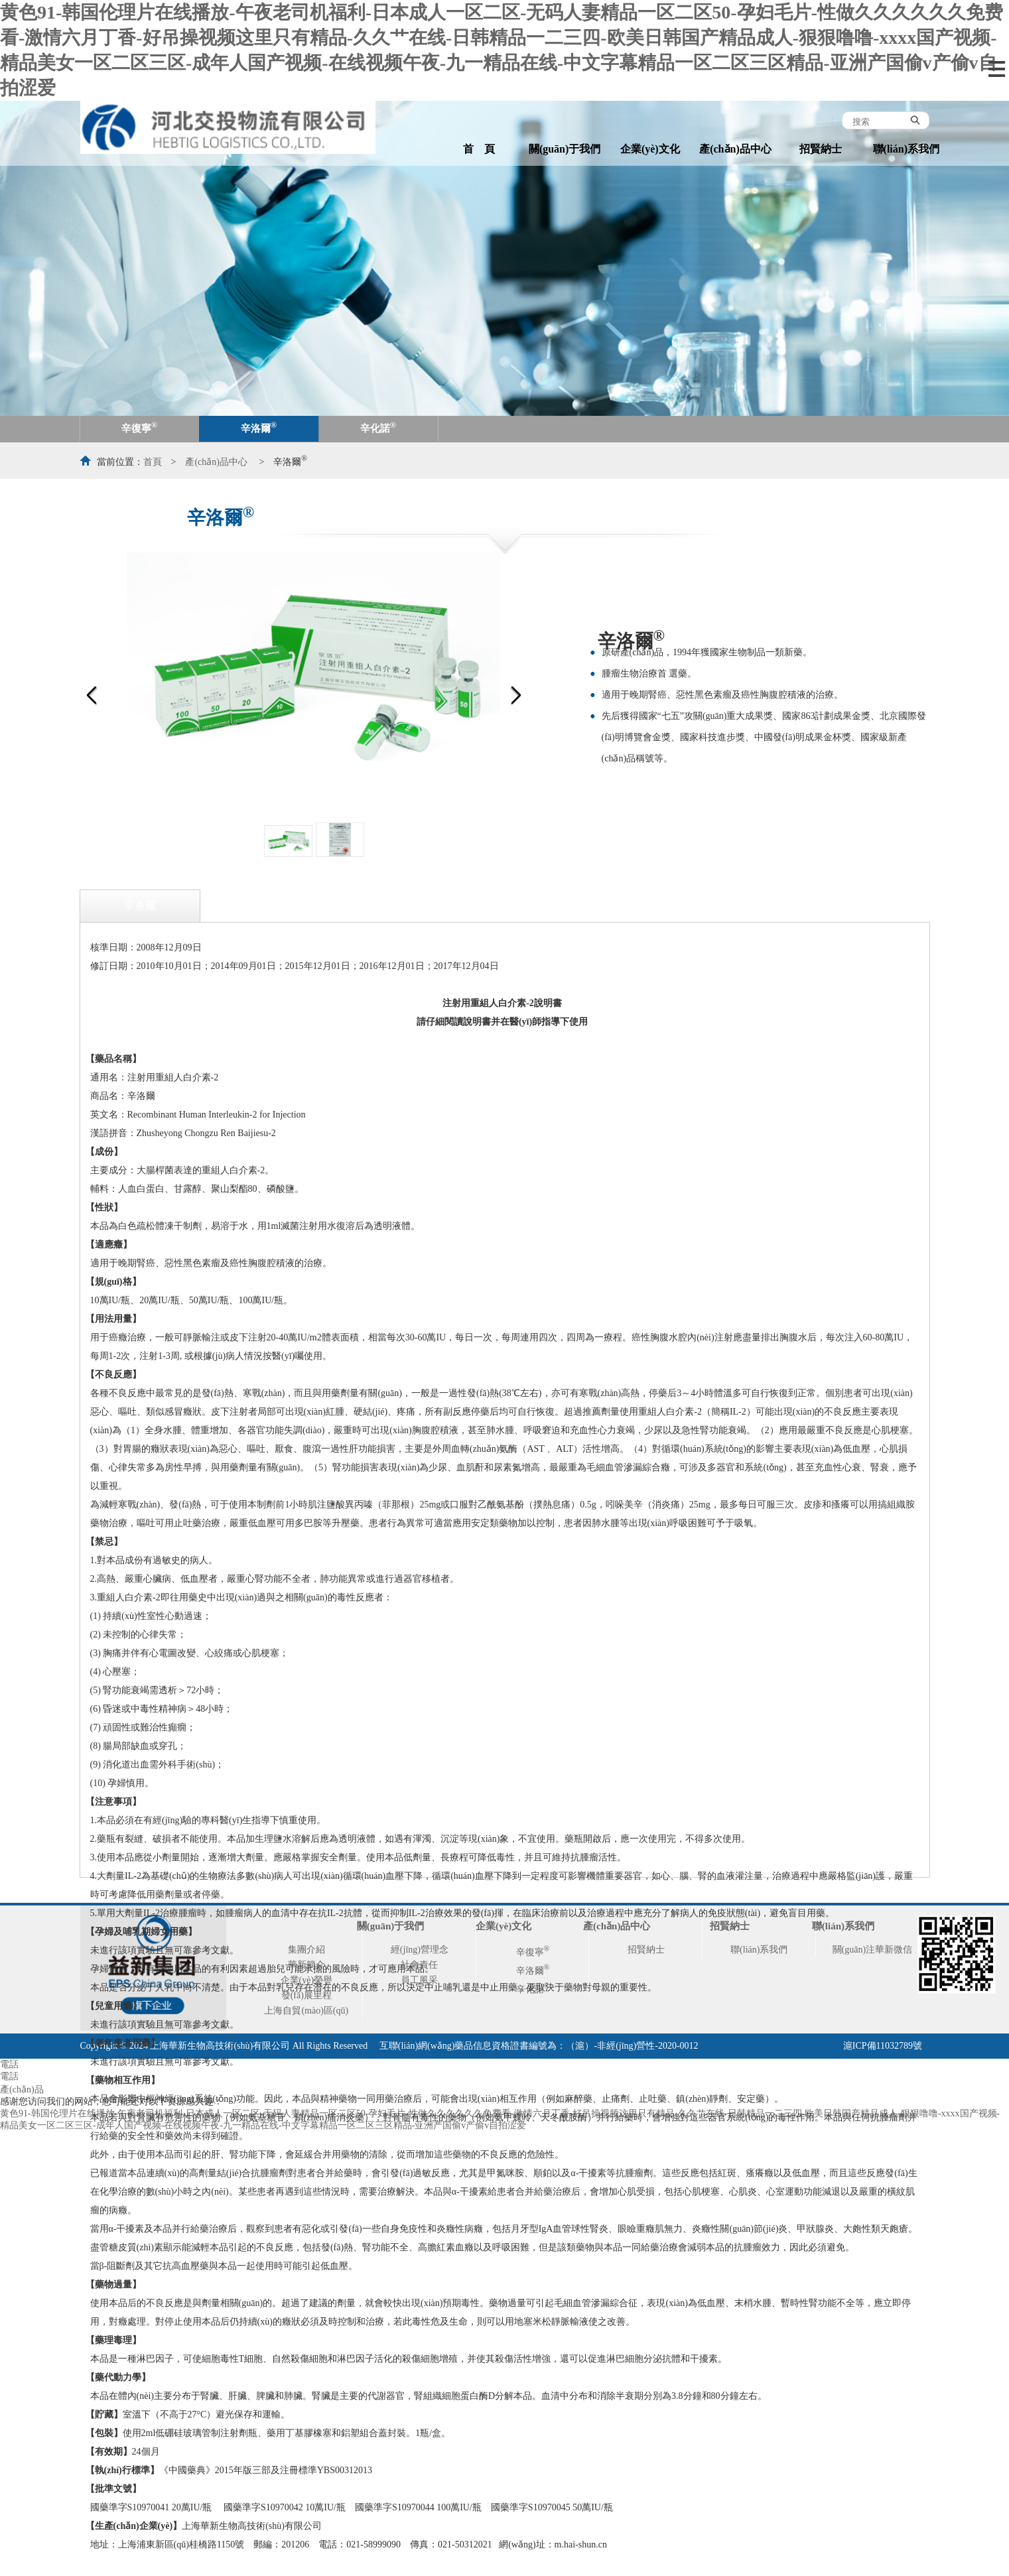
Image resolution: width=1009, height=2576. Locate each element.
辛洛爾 (259, 427)
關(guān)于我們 (564, 149)
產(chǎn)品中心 (735, 149)
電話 (9, 2064)
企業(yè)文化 (650, 149)
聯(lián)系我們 (906, 149)
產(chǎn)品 (22, 2089)
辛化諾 (378, 427)
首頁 (152, 462)
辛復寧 (139, 427)
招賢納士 (820, 149)
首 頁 (479, 149)
